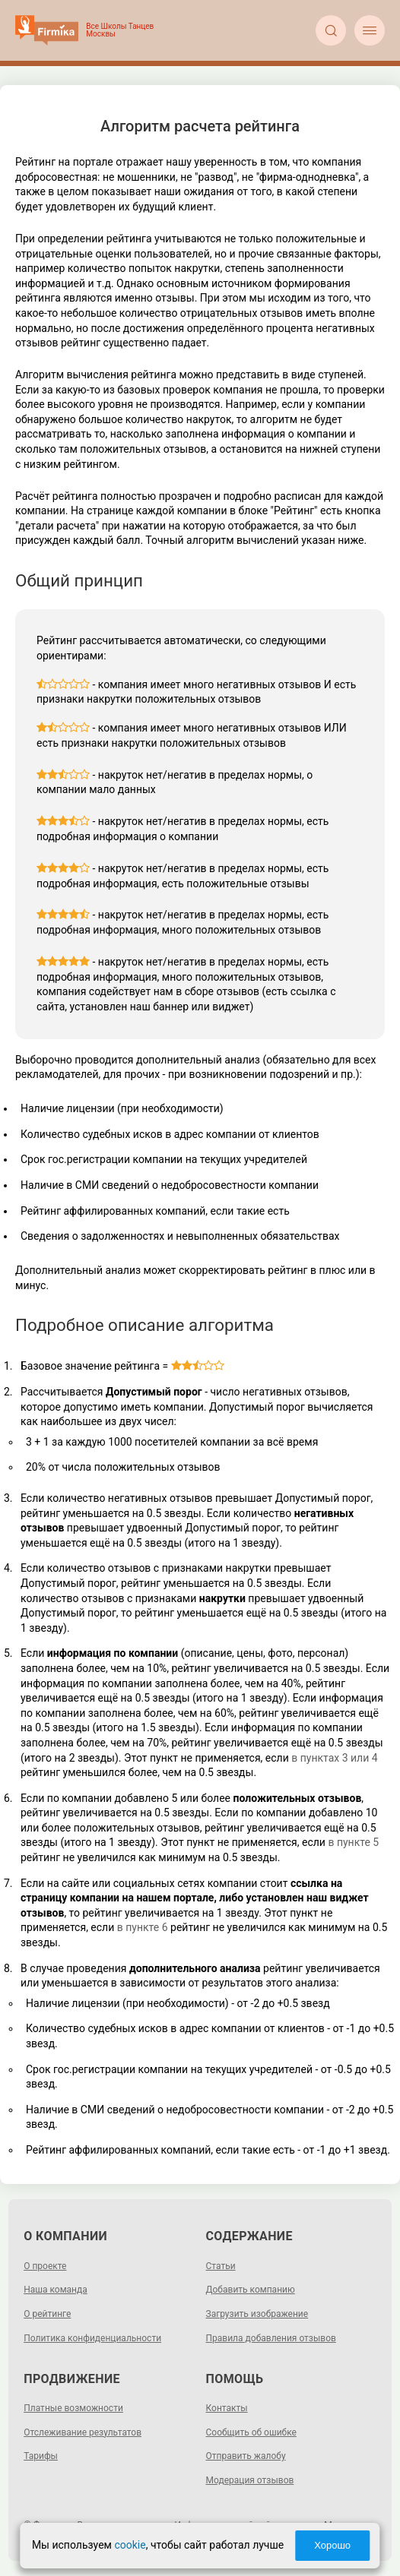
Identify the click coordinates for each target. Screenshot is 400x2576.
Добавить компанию (250, 2289)
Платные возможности (73, 2408)
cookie (129, 2545)
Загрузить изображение (257, 2314)
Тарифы (41, 2456)
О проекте (45, 2266)
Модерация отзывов (250, 2480)
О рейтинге (47, 2314)
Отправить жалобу (246, 2456)
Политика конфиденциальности (92, 2338)
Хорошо (332, 2545)
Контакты (227, 2408)
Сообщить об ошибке (251, 2432)
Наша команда (55, 2289)
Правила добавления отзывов (271, 2338)
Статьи (221, 2266)
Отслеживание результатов (82, 2432)
